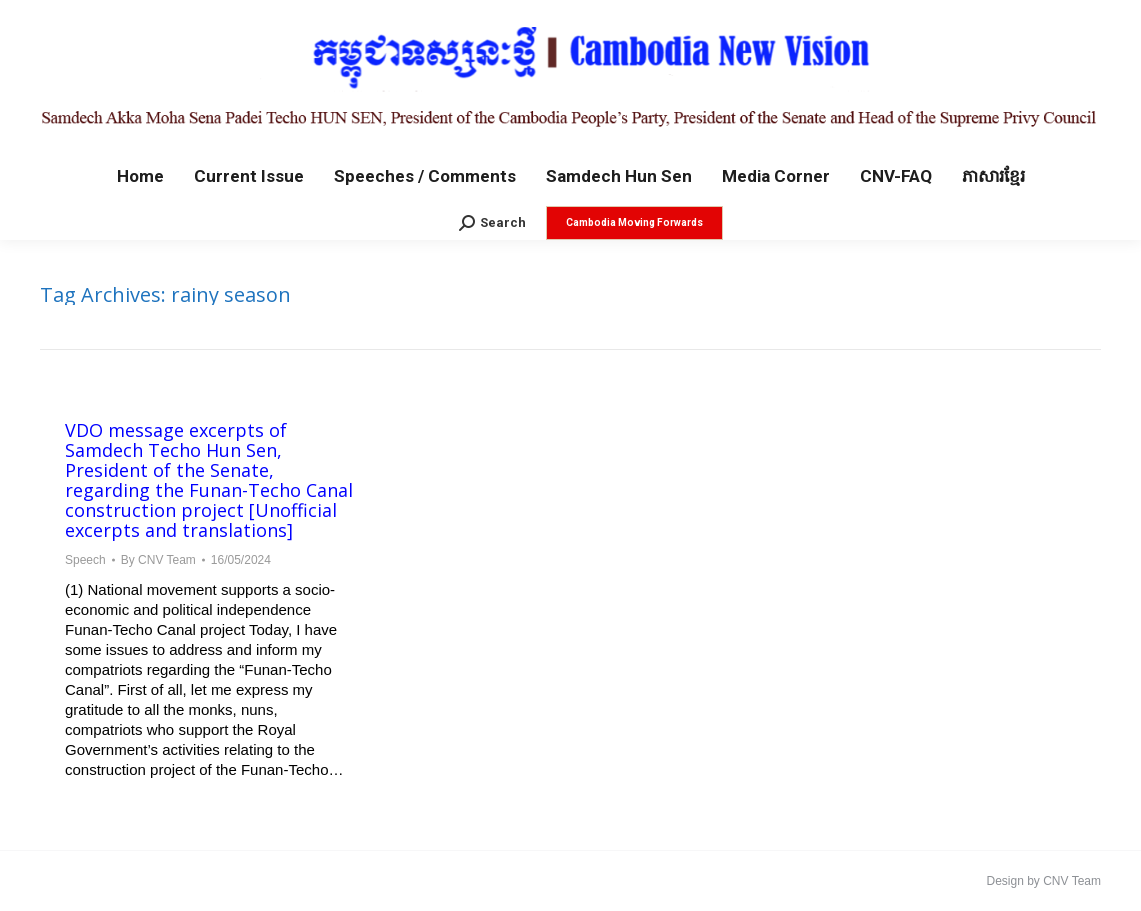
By (158, 560)
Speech (85, 560)
